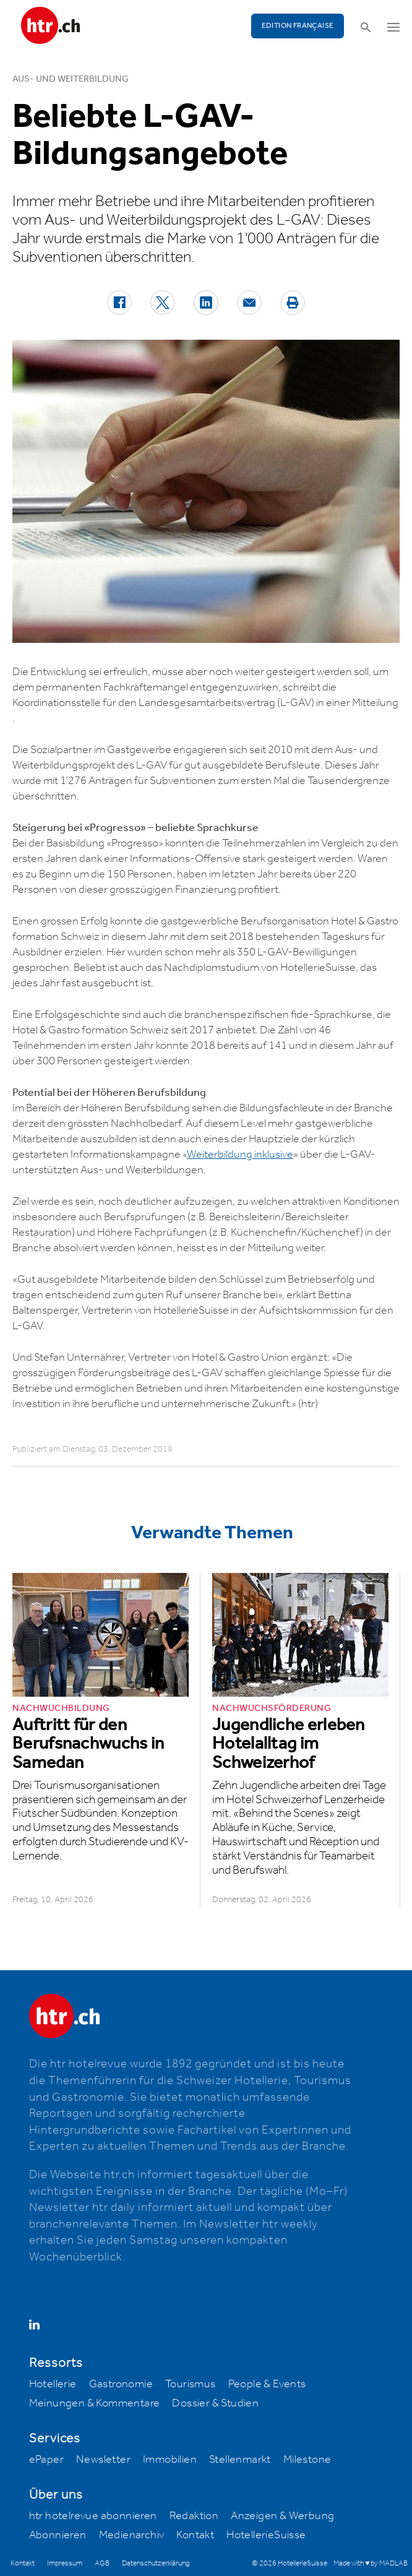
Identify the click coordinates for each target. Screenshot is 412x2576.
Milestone (307, 2459)
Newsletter (103, 2459)
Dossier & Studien (215, 2403)
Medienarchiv (132, 2535)
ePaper (46, 2459)
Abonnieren (58, 2535)
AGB (102, 2563)
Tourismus (190, 2384)
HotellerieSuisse (266, 2535)
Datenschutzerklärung (155, 2563)
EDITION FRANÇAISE (298, 26)
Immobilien (170, 2459)
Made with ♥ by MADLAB (370, 2563)
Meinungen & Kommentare (94, 2403)
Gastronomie (121, 2384)
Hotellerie (53, 2384)
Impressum (64, 2563)
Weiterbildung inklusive (240, 1154)
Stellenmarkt (240, 2459)
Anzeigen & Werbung (282, 2516)
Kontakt (195, 2535)
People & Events (267, 2384)
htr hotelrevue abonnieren (93, 2516)
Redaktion (194, 2516)
